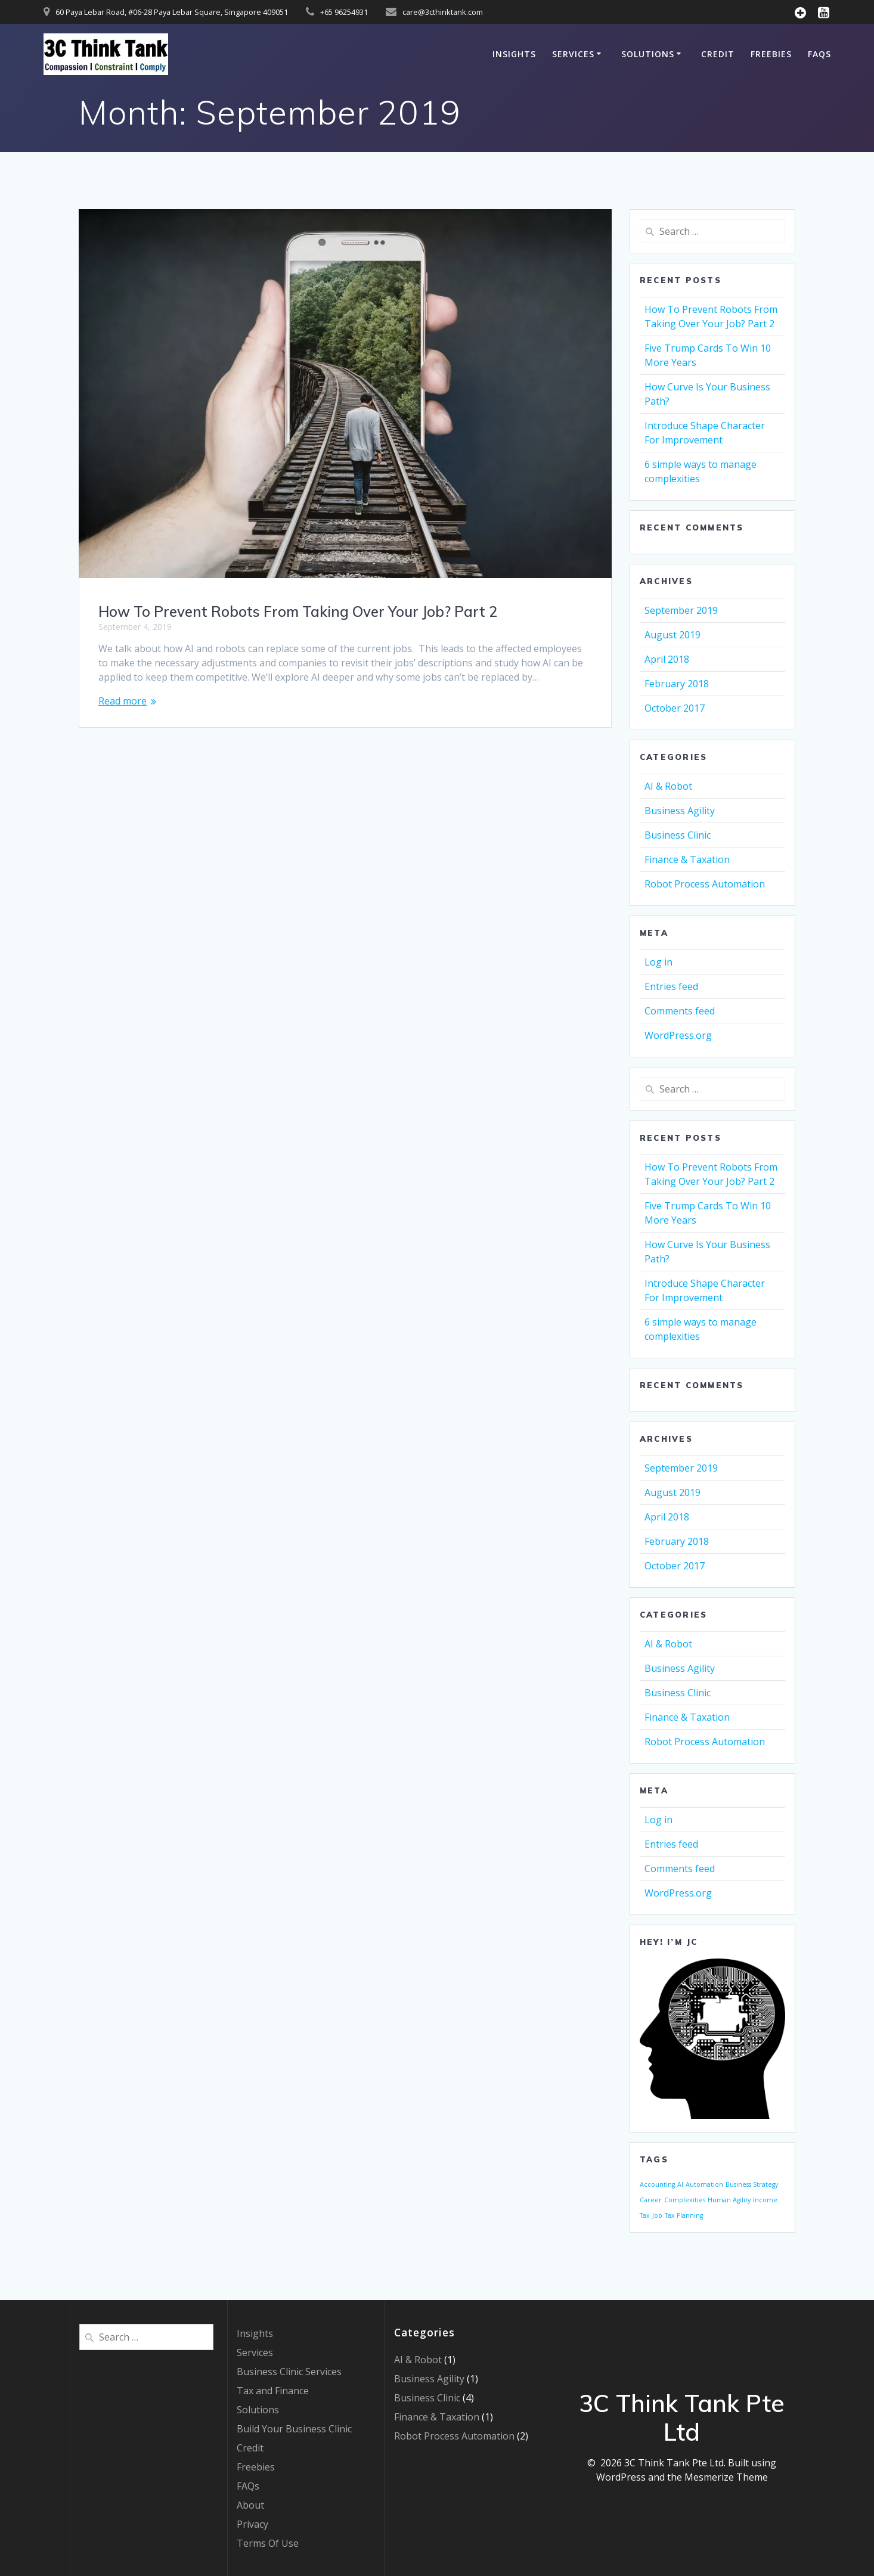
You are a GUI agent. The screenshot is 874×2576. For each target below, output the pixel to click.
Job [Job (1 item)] (657, 2215)
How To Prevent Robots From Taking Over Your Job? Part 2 (297, 611)
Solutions (647, 54)
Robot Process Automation (704, 883)
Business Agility (679, 810)
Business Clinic (677, 835)
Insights (514, 54)
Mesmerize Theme (726, 2477)
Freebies (771, 54)
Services (573, 54)
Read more (122, 700)
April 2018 (666, 659)
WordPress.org (678, 1035)
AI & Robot (668, 786)
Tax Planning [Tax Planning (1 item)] (684, 2215)
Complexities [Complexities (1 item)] (684, 2200)
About (250, 2505)
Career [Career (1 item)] (651, 2200)
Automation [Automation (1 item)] (704, 2184)
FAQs (819, 54)
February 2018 (676, 683)
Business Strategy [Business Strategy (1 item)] (752, 2184)
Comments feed (679, 1010)
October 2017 (674, 708)
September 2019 (681, 610)
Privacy (252, 2524)
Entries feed (671, 986)
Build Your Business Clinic (294, 2428)
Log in (658, 962)
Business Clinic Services (289, 2371)
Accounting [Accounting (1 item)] (657, 2184)
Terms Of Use (268, 2543)
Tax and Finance (273, 2390)
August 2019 (672, 634)
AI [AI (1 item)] (680, 2184)
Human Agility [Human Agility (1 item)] (729, 2200)
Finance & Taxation (687, 859)
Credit (717, 54)
